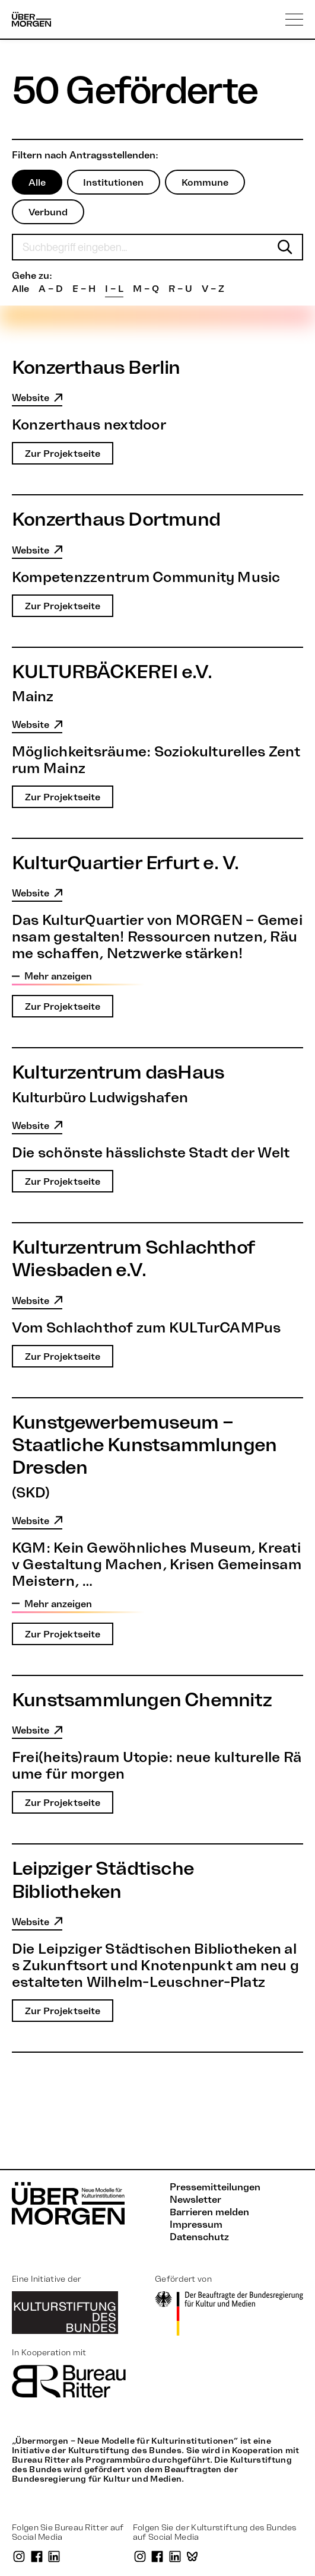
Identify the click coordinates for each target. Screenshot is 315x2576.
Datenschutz (199, 2236)
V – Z (213, 288)
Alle (37, 182)
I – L (114, 288)
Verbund (48, 211)
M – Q (146, 288)
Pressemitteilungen (215, 2186)
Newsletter (195, 2199)
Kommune (205, 182)
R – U (180, 288)
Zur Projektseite (62, 454)
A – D (51, 288)
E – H (84, 288)
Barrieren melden (209, 2211)
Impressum (196, 2224)
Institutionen (114, 182)
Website (37, 398)
